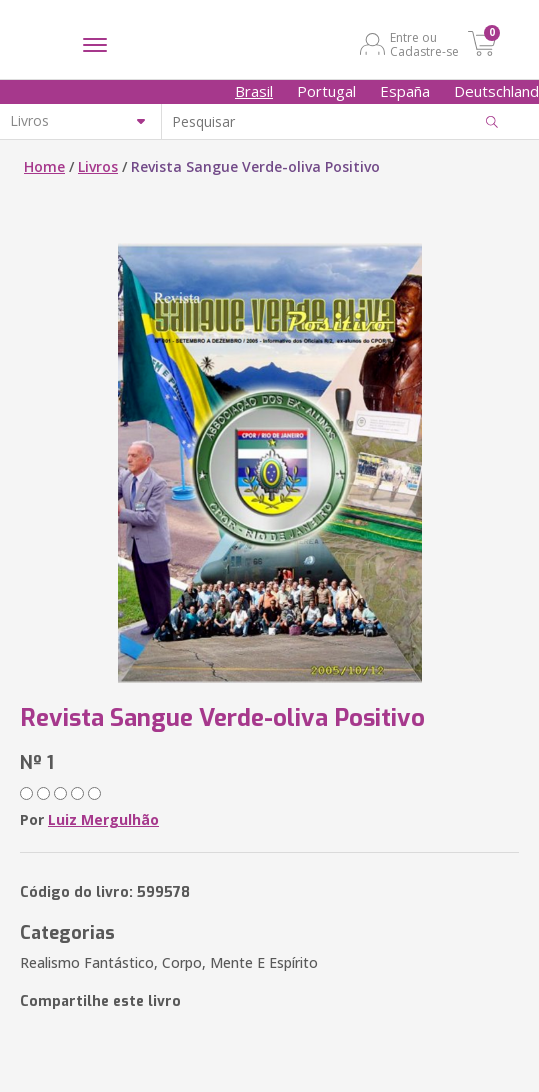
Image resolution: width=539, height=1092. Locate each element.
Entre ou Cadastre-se (424, 44)
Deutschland (496, 91)
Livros (98, 166)
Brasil (254, 91)
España (405, 91)
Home (44, 166)
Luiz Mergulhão (103, 819)
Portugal (326, 91)
